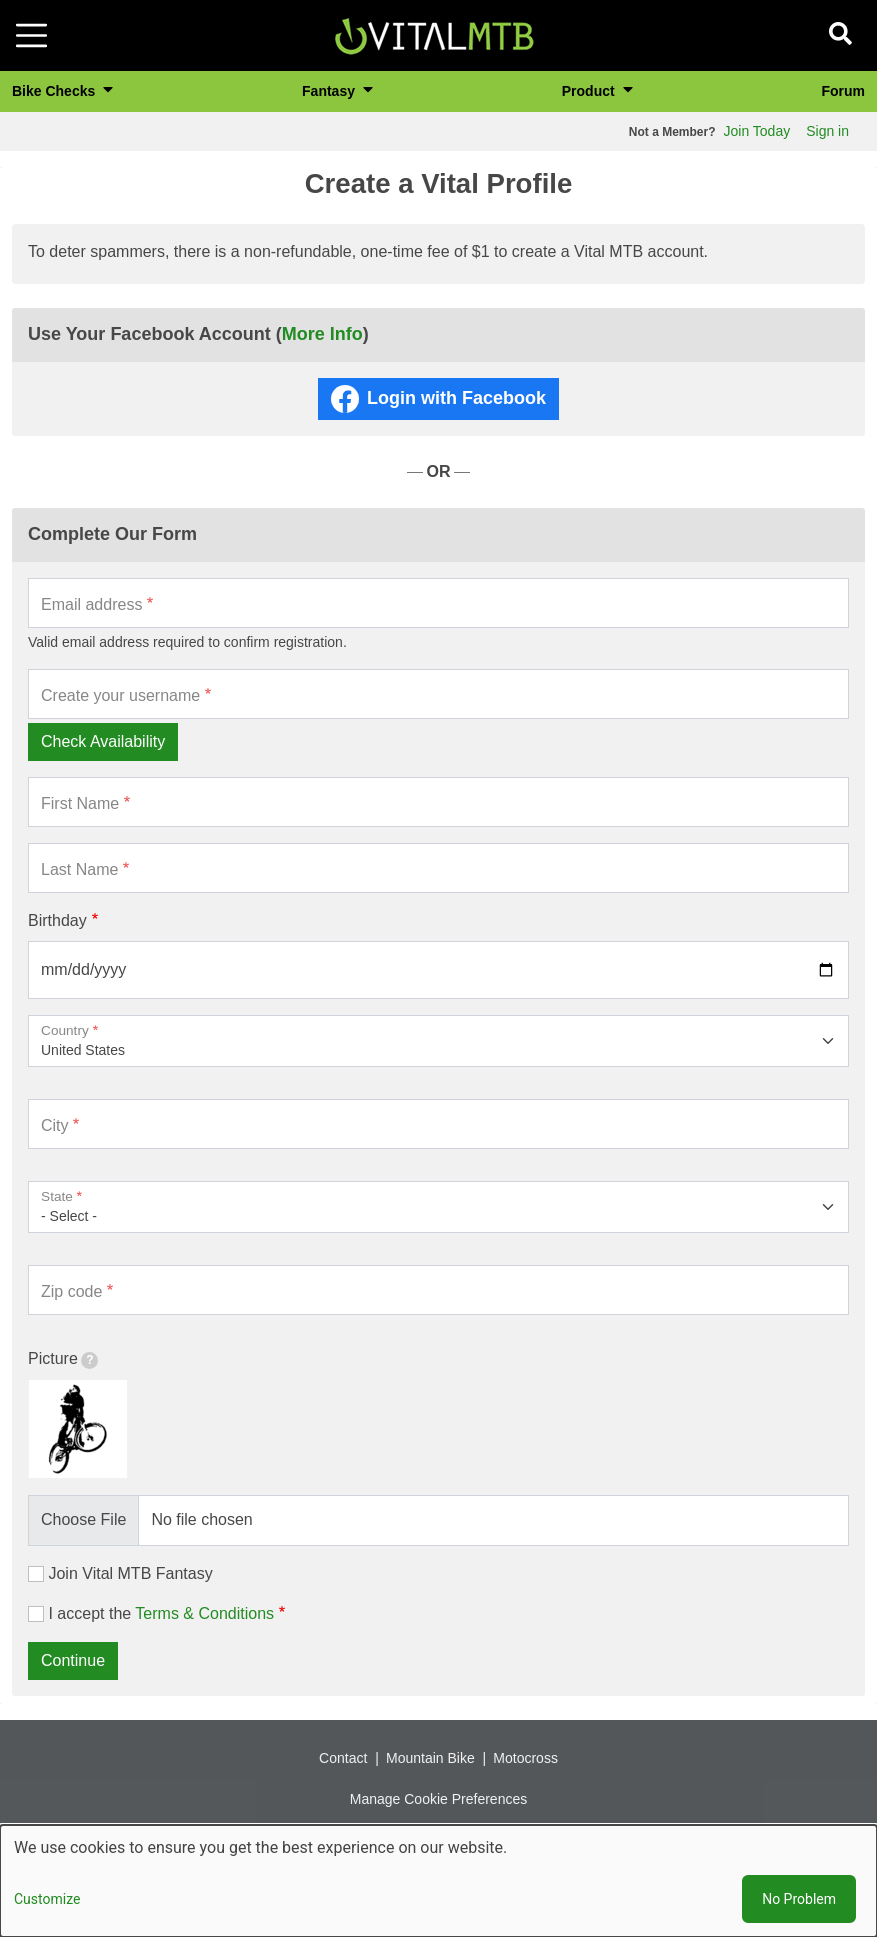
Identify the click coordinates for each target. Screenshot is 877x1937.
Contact (343, 1758)
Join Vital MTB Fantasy (130, 1573)
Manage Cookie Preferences (438, 1799)
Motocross (525, 1758)
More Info (322, 334)
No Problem (799, 1899)
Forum (843, 91)
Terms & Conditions (204, 1613)
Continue (73, 1660)
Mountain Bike (430, 1758)
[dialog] (438, 1881)
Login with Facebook (456, 398)
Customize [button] (47, 1899)
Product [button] (590, 91)
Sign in (827, 131)
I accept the (161, 1613)
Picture (63, 1359)
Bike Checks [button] (55, 91)
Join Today (757, 131)
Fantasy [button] (330, 91)
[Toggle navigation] (31, 35)
